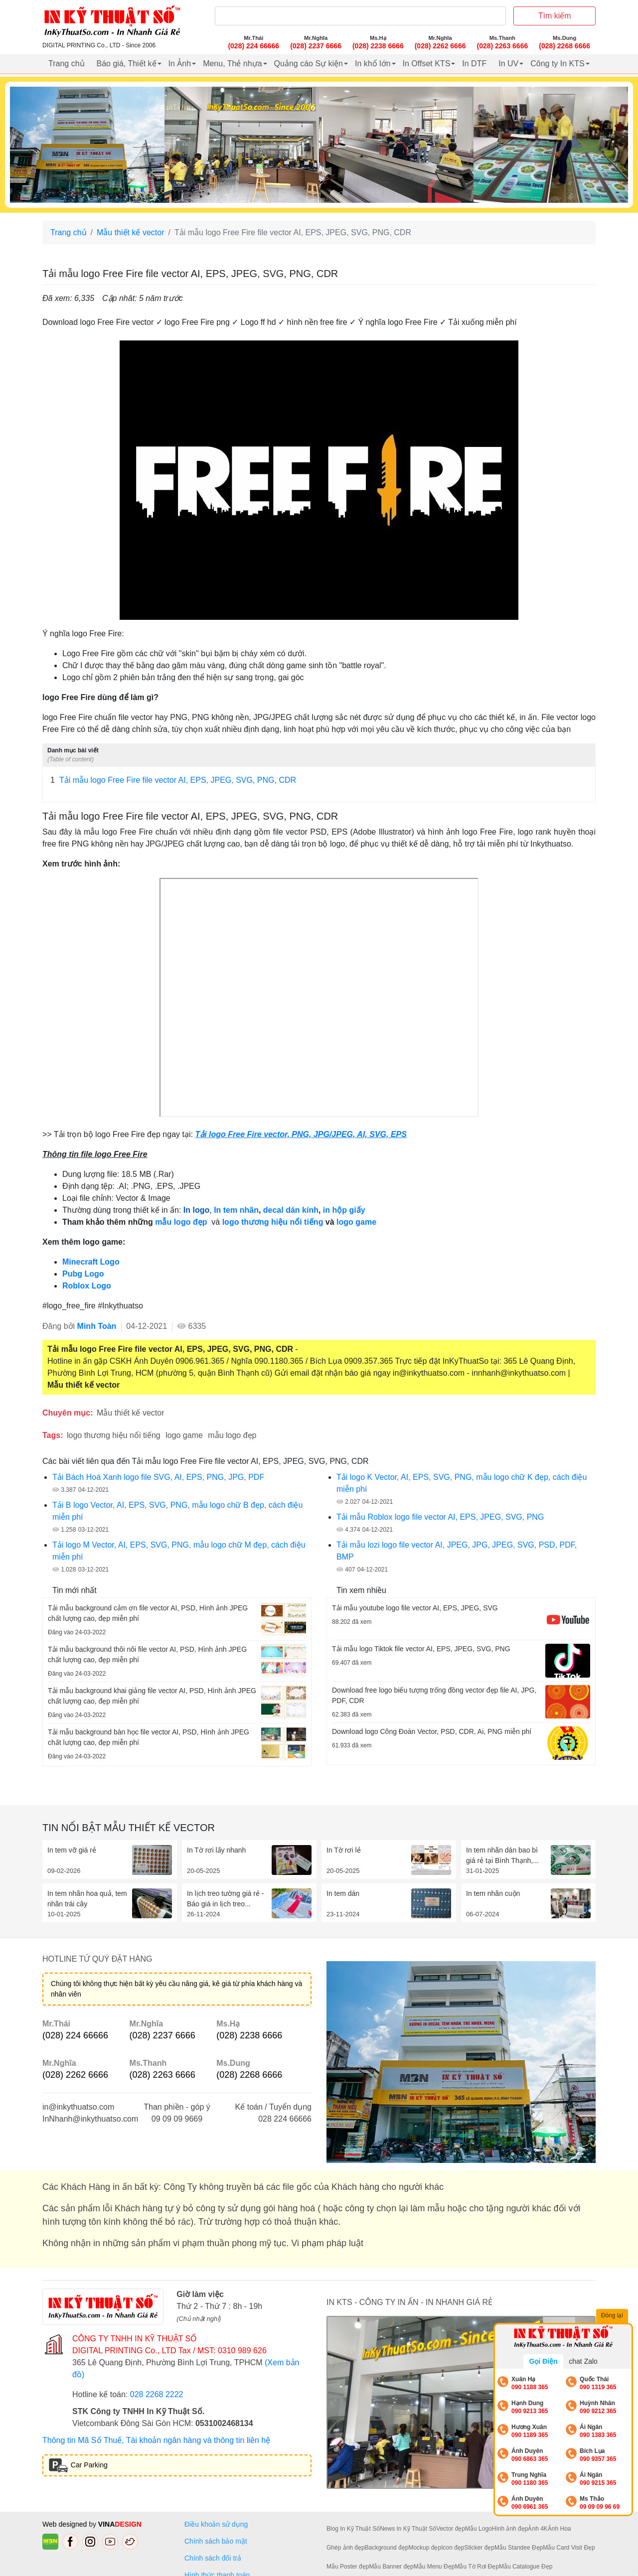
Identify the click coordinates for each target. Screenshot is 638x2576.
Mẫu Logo (478, 2528)
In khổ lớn (373, 63)
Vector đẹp (450, 2528)
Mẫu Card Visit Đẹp (569, 2547)
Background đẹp (387, 2547)
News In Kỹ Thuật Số (408, 2528)
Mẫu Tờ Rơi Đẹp (476, 2566)
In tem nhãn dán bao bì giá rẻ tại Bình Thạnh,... (502, 1855)
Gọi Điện (543, 2361)
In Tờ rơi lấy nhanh (216, 1850)
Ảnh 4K (537, 2528)
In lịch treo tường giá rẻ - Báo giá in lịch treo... (225, 1898)
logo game (184, 1435)
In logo (196, 1210)
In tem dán (342, 1893)
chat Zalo (583, 2361)
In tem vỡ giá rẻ (71, 1850)
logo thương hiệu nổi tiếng (273, 1222)
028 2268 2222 (156, 2394)
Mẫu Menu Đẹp (434, 2566)
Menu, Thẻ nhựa (232, 63)
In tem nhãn (236, 1210)
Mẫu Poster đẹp (347, 2566)
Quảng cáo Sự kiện (308, 63)
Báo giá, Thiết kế (127, 63)
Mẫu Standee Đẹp (518, 2547)
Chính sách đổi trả (214, 2558)
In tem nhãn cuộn (493, 1893)
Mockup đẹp (424, 2547)
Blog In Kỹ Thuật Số (353, 2528)
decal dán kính (291, 1210)
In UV (508, 63)
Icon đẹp (452, 2547)
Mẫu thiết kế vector (130, 232)
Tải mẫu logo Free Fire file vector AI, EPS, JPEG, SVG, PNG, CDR (173, 780)
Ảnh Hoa (559, 2528)
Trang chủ (66, 63)
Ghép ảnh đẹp (345, 2547)
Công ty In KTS (557, 63)
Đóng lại (613, 2316)
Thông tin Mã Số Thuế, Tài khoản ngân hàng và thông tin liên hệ (156, 2440)
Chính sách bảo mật (215, 2541)
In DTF (474, 63)
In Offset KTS (427, 63)
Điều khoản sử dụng (216, 2524)
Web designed (65, 2524)
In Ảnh (179, 63)
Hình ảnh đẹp (510, 2528)
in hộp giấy (344, 1210)
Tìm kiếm (554, 15)
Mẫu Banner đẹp (391, 2566)
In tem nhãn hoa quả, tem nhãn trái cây (87, 1898)
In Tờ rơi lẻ (343, 1850)
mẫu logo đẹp (182, 1222)
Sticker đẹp (479, 2547)
